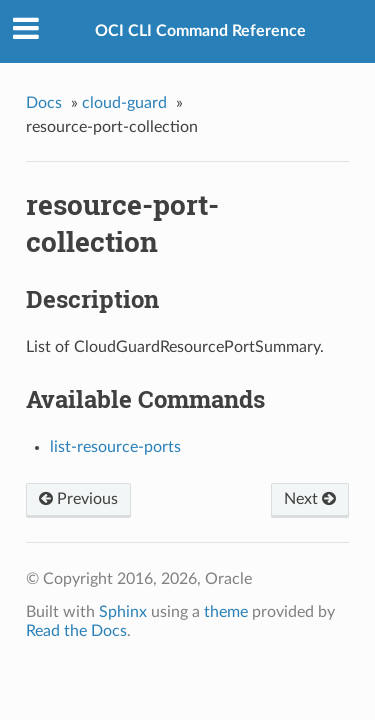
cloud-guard (124, 103)
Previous (78, 499)
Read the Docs (76, 631)
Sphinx (123, 612)
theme (226, 612)
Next (310, 499)
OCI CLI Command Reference (200, 31)
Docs (44, 103)
